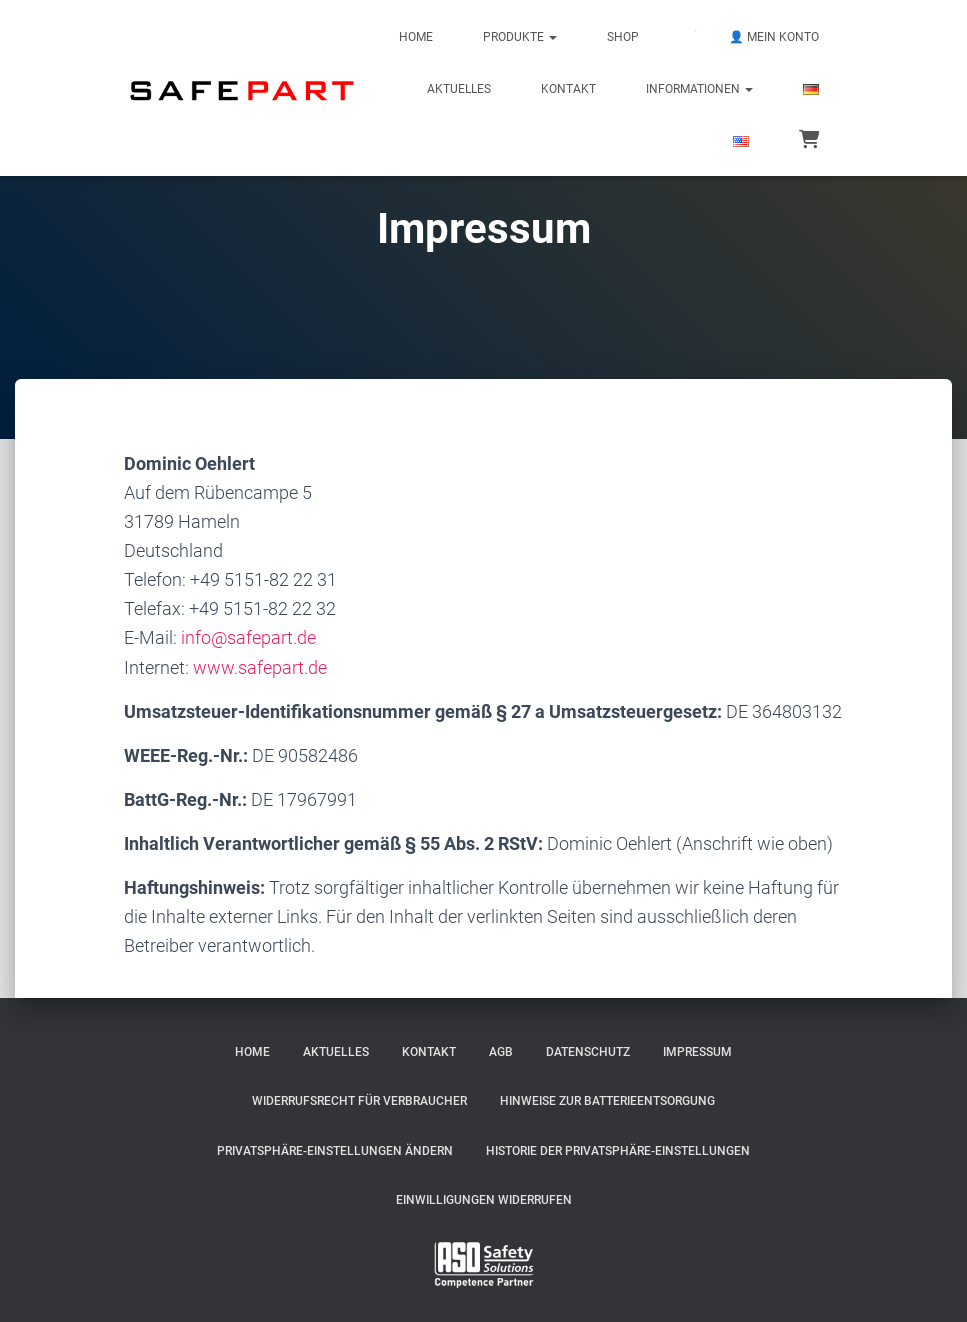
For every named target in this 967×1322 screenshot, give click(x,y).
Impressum (697, 1052)
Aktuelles (459, 89)
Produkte (520, 37)
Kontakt (568, 89)
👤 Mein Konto (774, 37)
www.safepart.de (260, 667)
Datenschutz (588, 1052)
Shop (623, 37)
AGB (501, 1052)
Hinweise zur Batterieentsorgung (607, 1101)
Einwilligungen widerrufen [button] (484, 1200)
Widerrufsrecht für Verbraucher (359, 1101)
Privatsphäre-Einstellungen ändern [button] (335, 1151)
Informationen (699, 89)
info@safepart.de (248, 637)
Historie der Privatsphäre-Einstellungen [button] (618, 1151)
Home (416, 37)
